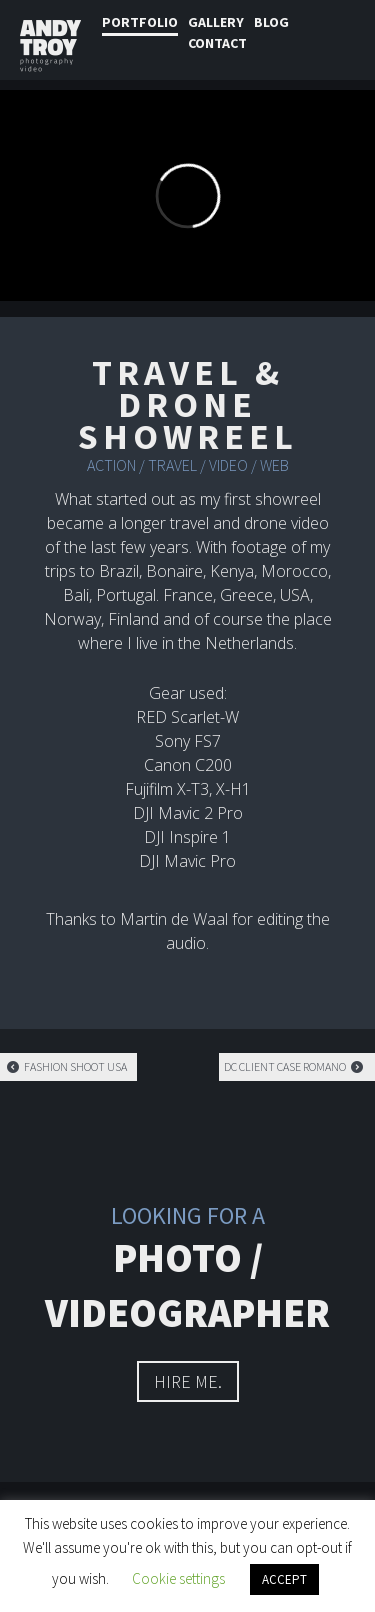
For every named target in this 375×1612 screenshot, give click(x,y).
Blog (271, 22)
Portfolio (140, 22)
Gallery (216, 22)
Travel (172, 465)
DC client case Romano (294, 1066)
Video (228, 465)
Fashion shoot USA (66, 1066)
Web (274, 465)
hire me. (188, 1381)
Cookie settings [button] (178, 1578)
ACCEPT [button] (284, 1579)
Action (111, 465)
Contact (217, 43)
